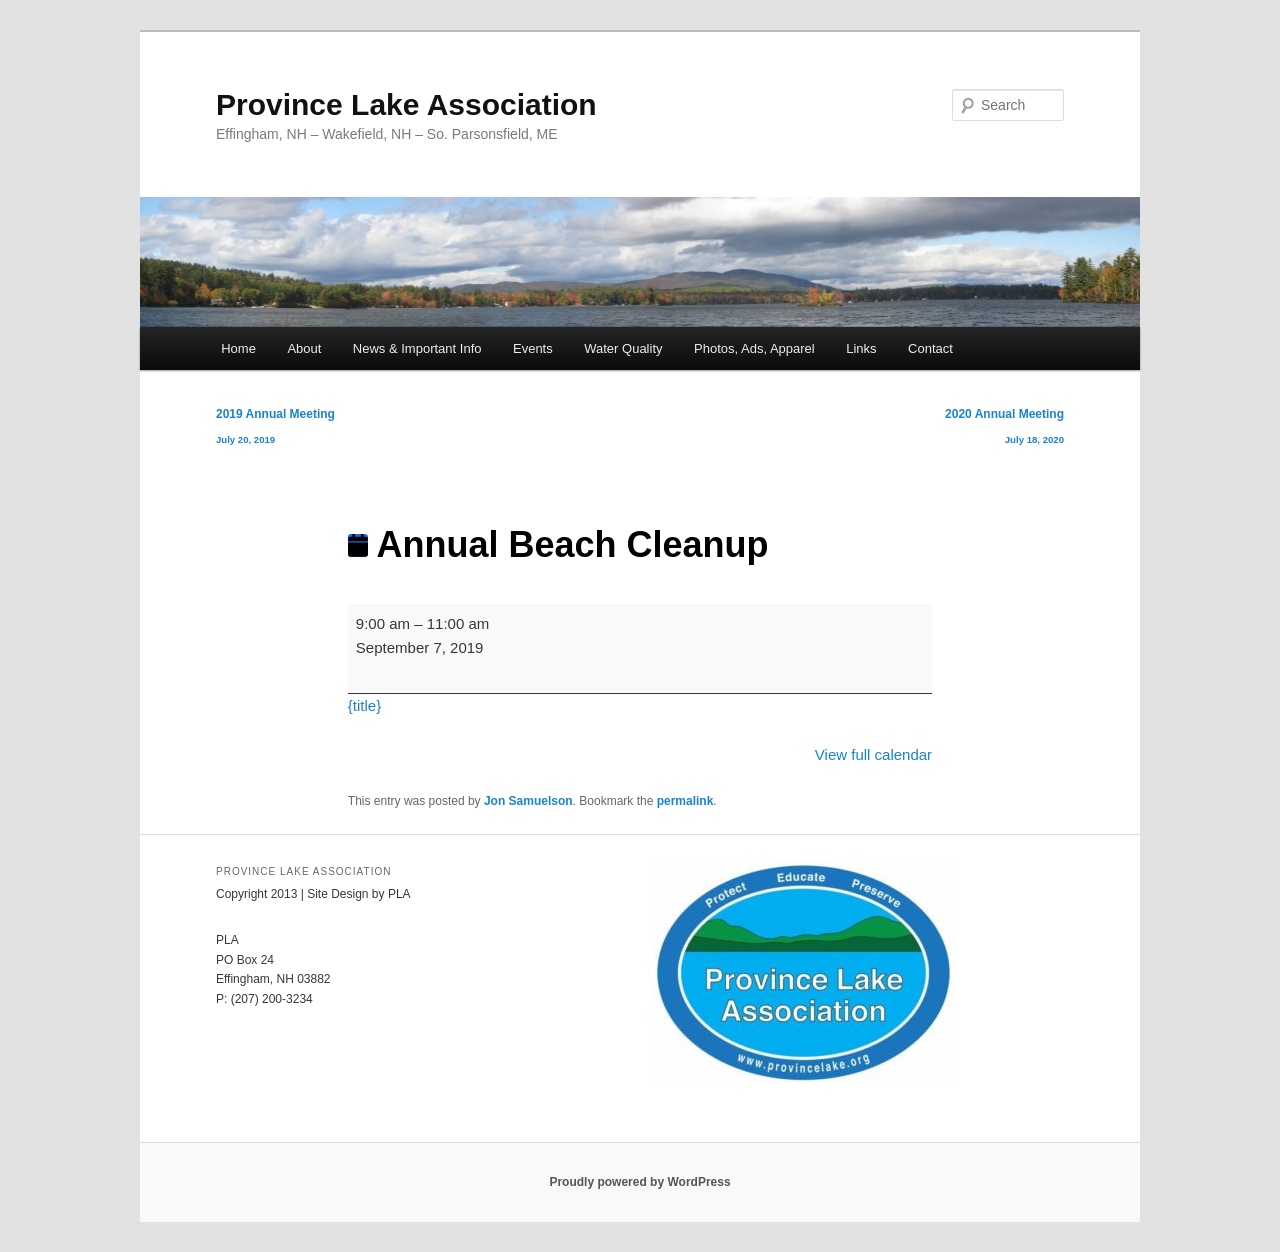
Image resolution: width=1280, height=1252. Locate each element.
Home (238, 348)
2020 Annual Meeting (1004, 430)
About (304, 348)
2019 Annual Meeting (275, 430)
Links (861, 348)
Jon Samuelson (528, 801)
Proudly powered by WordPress (639, 1182)
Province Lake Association (406, 104)
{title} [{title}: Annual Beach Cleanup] (364, 705)
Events (533, 348)
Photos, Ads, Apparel (754, 348)
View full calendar (873, 754)
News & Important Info (417, 348)
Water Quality (623, 348)
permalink (685, 801)
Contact (930, 348)
